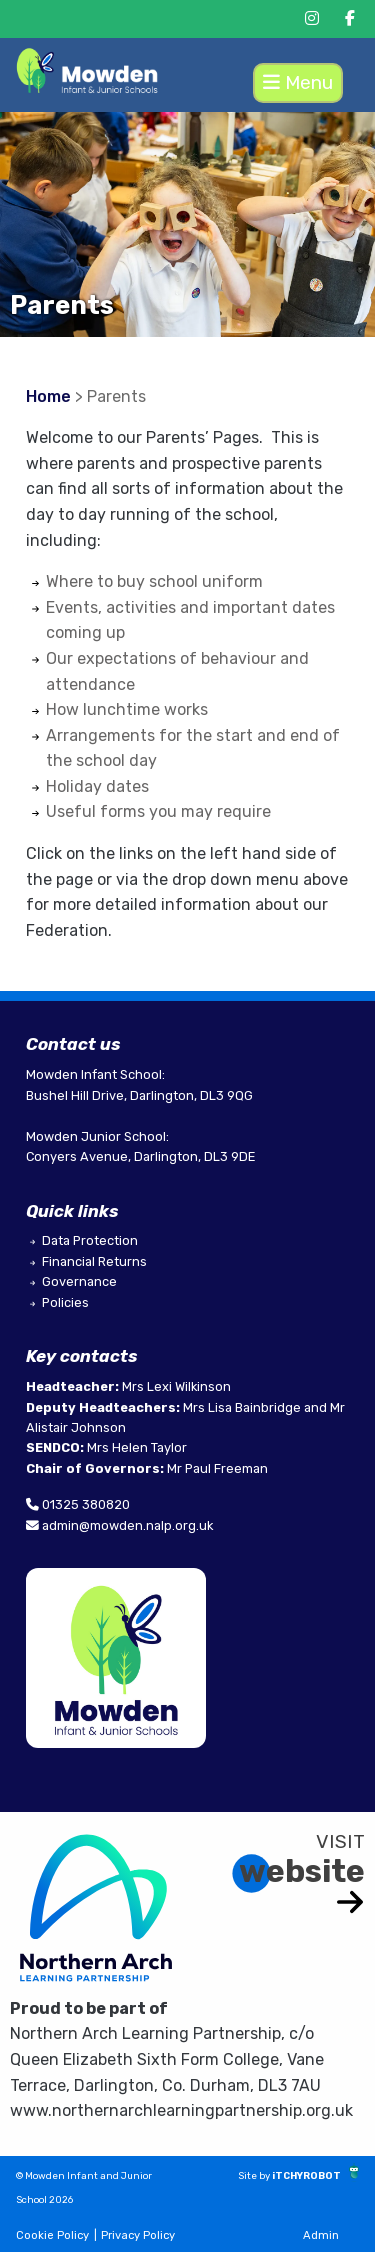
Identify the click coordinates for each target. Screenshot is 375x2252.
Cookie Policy (52, 2235)
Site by (255, 2175)
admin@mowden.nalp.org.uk (127, 1525)
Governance (79, 1281)
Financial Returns (94, 1261)
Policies (65, 1302)
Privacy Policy (138, 2235)
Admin (321, 2235)
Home (48, 396)
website (302, 1871)
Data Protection (90, 1240)
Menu (298, 82)
